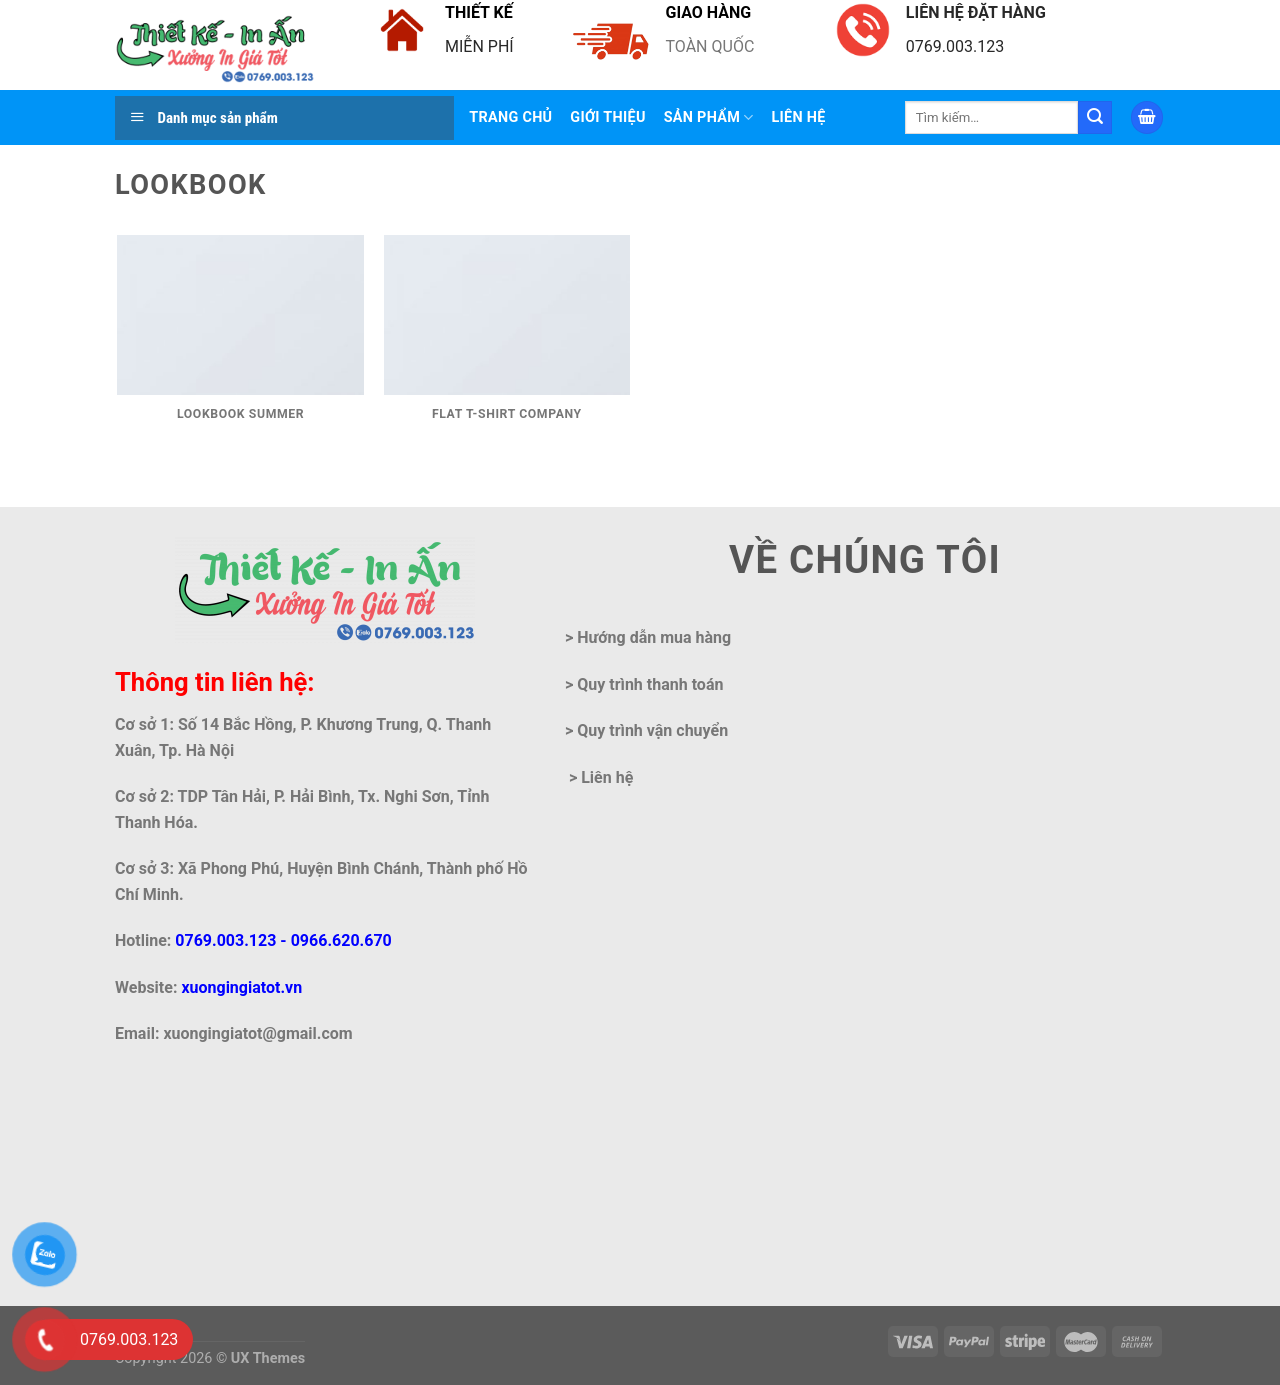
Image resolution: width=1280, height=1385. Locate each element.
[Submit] (1095, 118)
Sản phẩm (709, 117)
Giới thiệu (607, 117)
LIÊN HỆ (799, 117)
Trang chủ (510, 117)
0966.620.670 (341, 940)
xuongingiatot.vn (241, 987)
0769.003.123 (225, 940)
